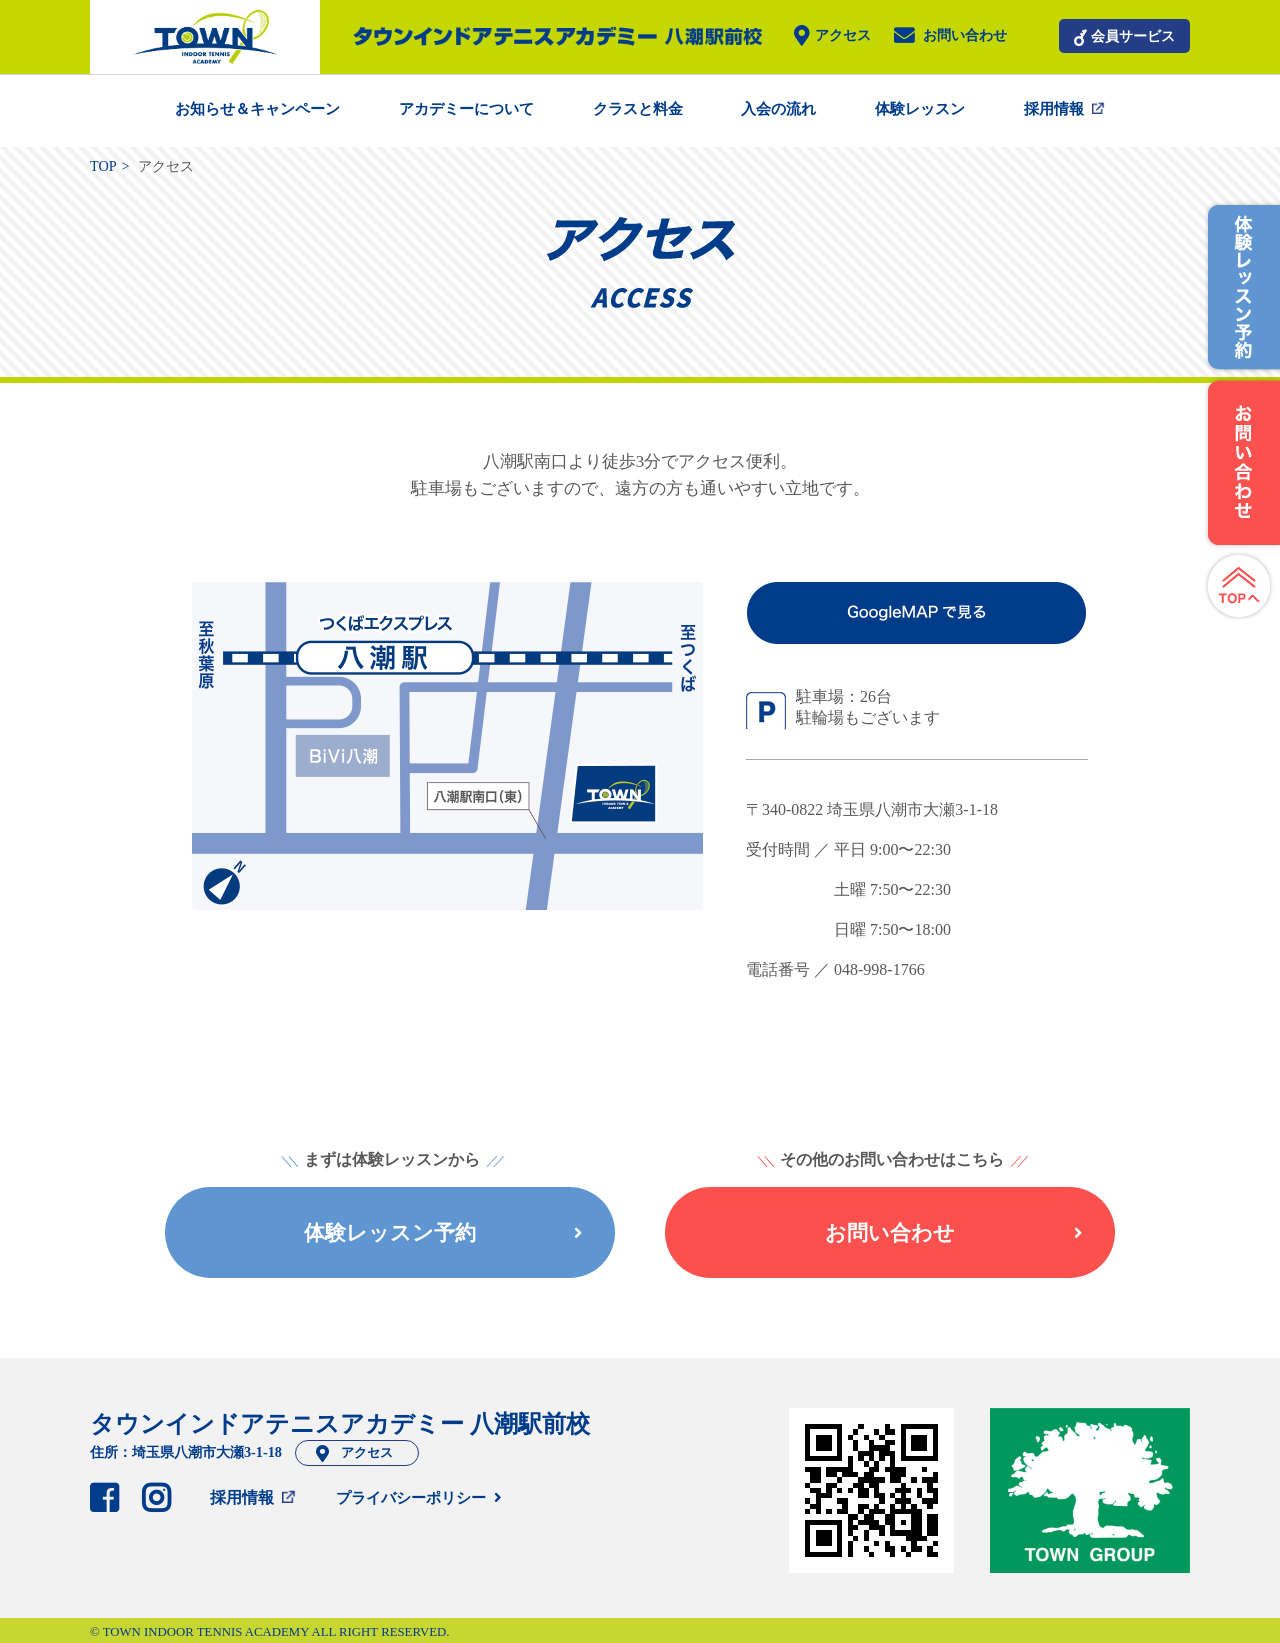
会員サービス (1133, 36)
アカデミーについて (466, 109)
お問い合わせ (965, 36)
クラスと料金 (638, 109)
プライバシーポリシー (411, 1498)
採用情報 (1054, 109)
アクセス (843, 36)
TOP (103, 166)
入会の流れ (778, 109)
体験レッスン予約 (443, 1232)
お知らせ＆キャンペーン (257, 109)
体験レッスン (920, 109)
